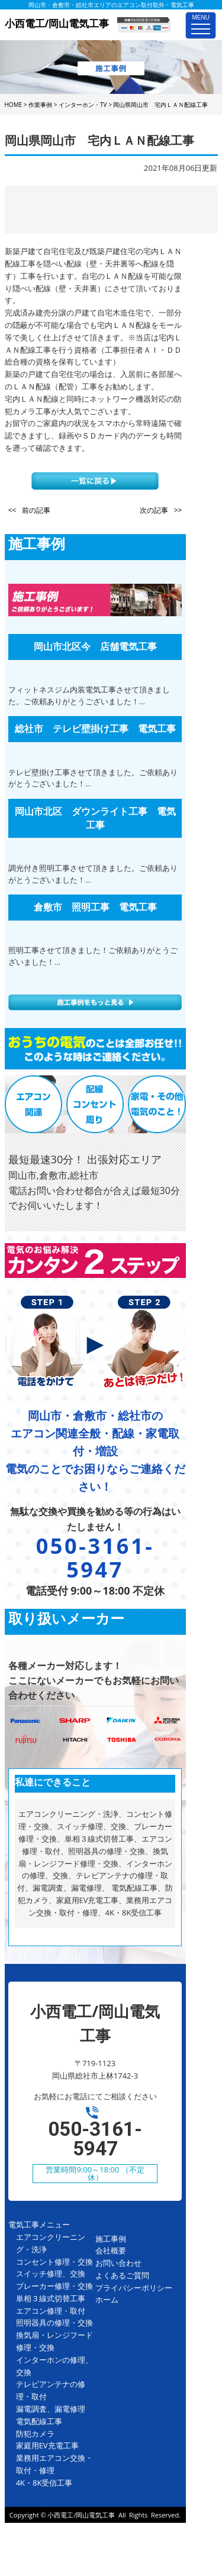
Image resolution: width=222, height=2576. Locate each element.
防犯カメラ (35, 2433)
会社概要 (110, 2250)
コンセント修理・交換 (54, 2261)
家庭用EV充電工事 (47, 2445)
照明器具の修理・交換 (54, 2322)
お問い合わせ (118, 2263)
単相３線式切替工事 (50, 2298)
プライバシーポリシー (133, 2287)
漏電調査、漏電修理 (50, 2408)
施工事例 (110, 2238)
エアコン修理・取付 (50, 2310)
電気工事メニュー (39, 2224)
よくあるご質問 (122, 2275)
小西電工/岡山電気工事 (81, 2514)
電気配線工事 (39, 2421)
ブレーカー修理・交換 (54, 2286)
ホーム (106, 2299)
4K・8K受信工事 (44, 2482)
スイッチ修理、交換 (50, 2273)
